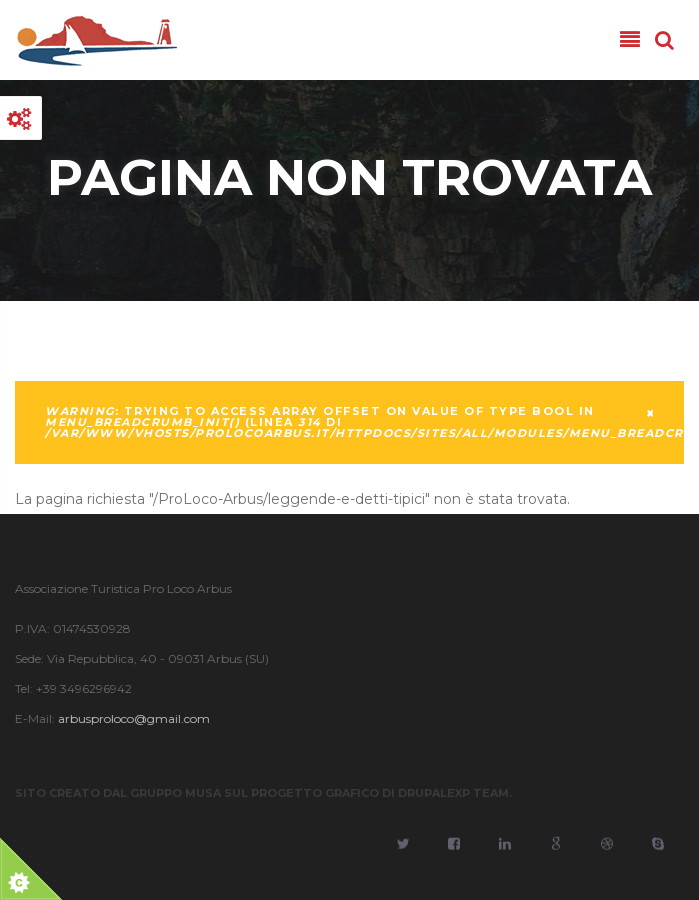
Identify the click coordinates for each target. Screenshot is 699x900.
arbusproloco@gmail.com (133, 718)
